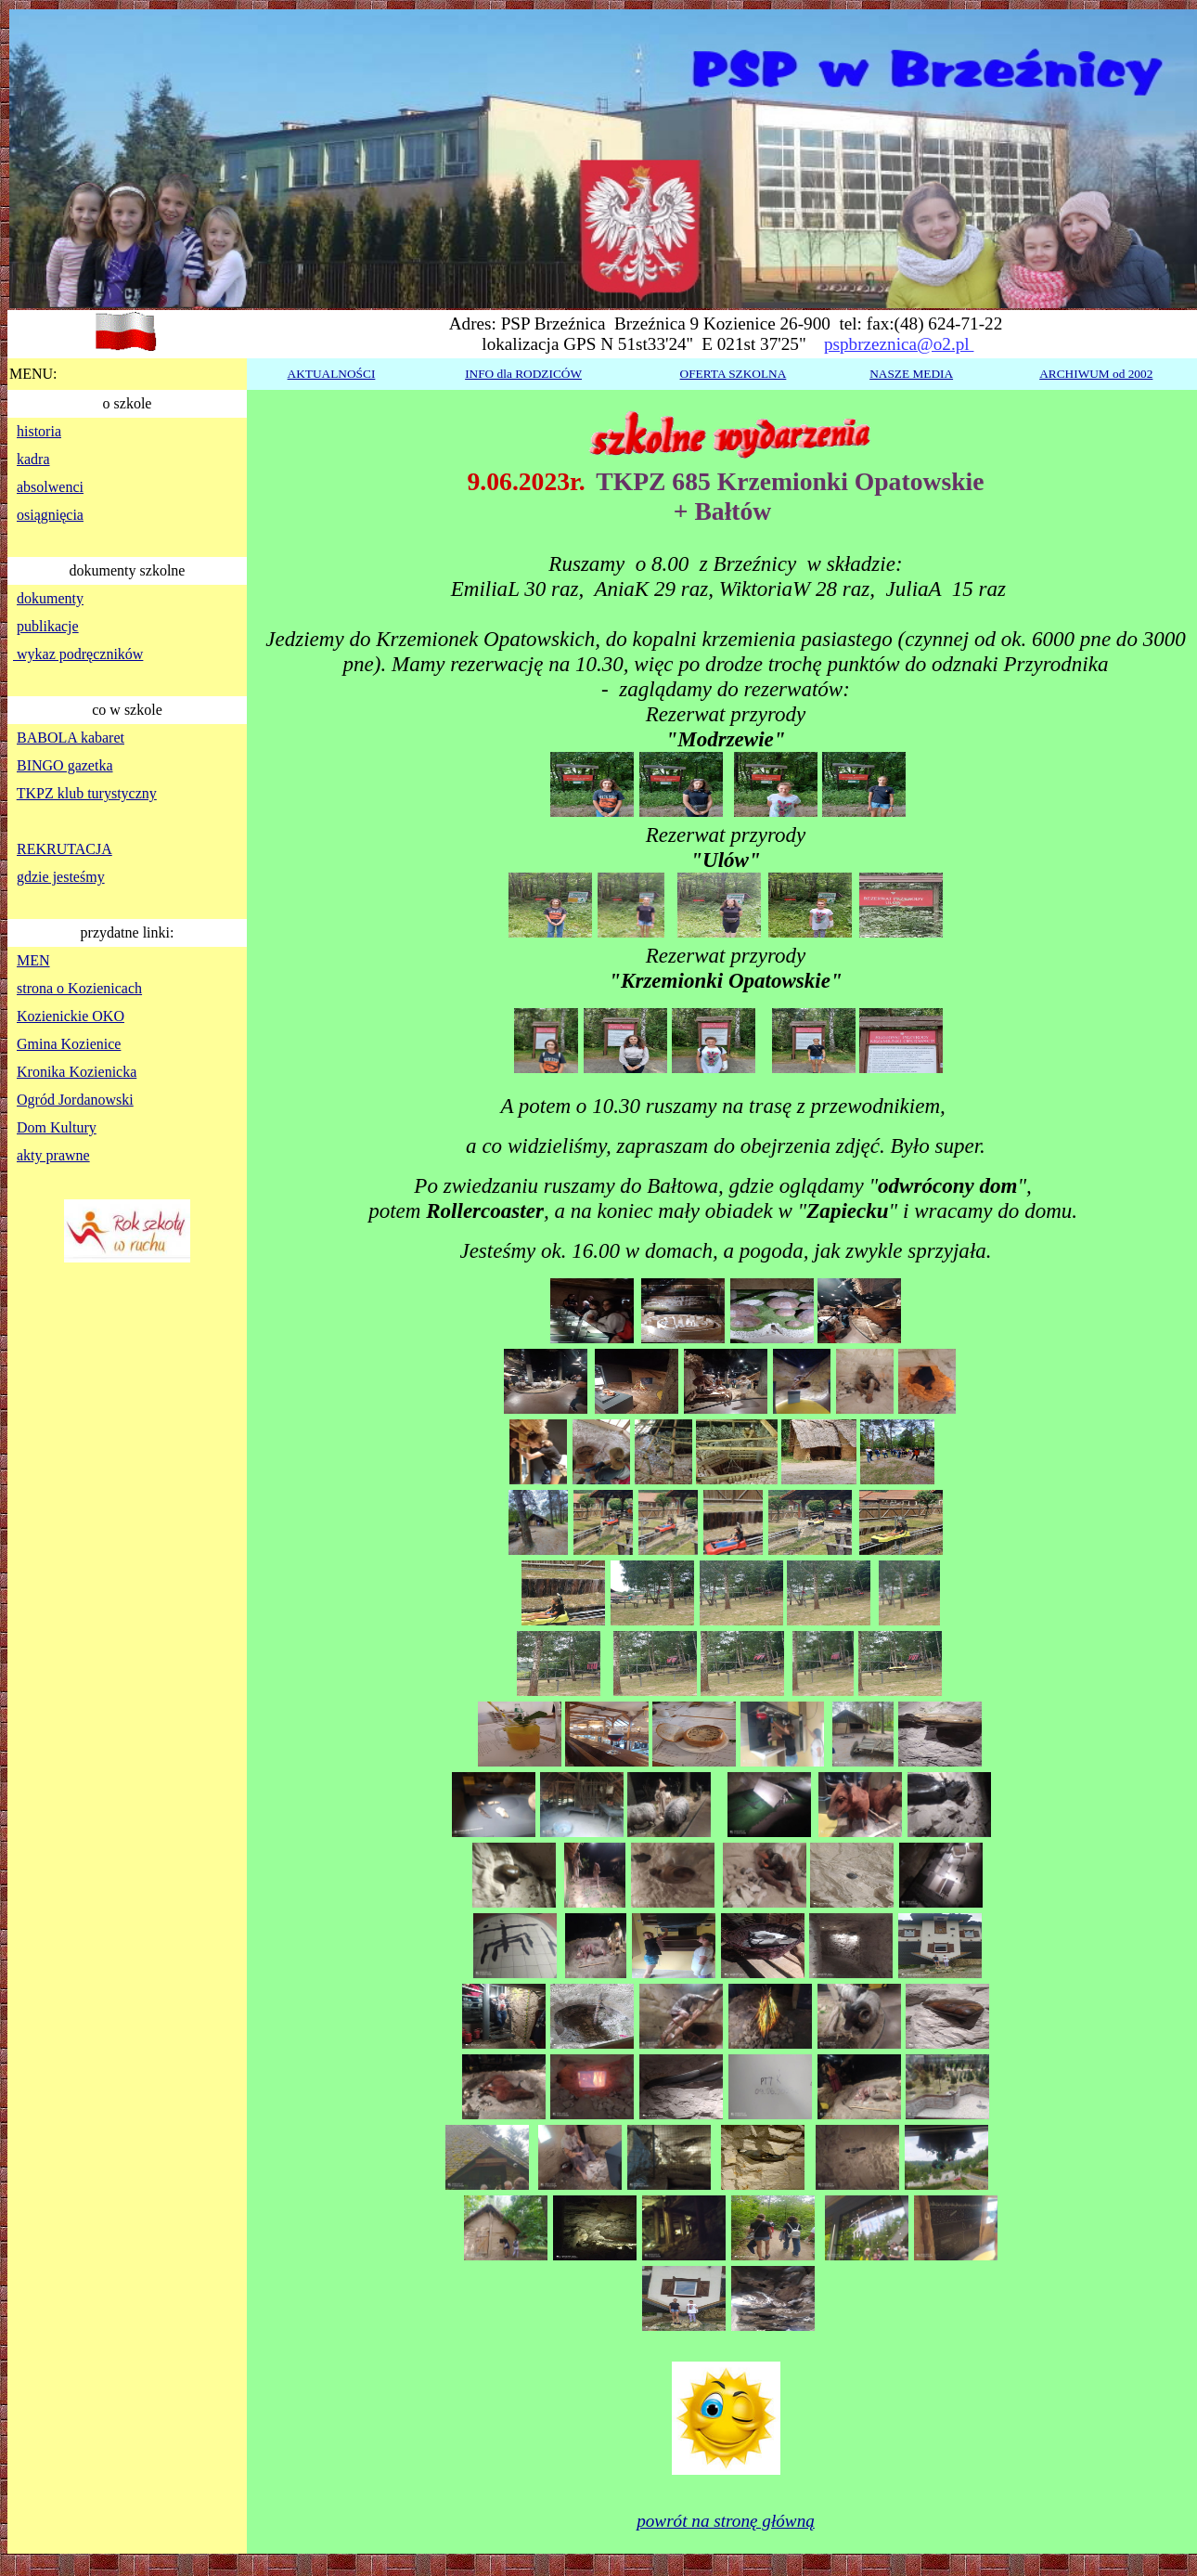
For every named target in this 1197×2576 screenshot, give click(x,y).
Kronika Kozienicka (76, 1072)
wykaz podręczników (78, 654)
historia (39, 431)
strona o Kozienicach (79, 988)
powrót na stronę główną (726, 2521)
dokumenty (50, 598)
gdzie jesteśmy (61, 877)
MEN (33, 960)
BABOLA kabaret (70, 737)
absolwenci (50, 487)
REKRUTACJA (64, 849)
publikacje (48, 626)
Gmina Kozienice (69, 1044)
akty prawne (53, 1155)
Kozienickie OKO (70, 1016)
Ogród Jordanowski (75, 1099)
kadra (33, 459)
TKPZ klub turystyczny (87, 793)
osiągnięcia (50, 515)
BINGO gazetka (65, 765)
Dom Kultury (57, 1127)
